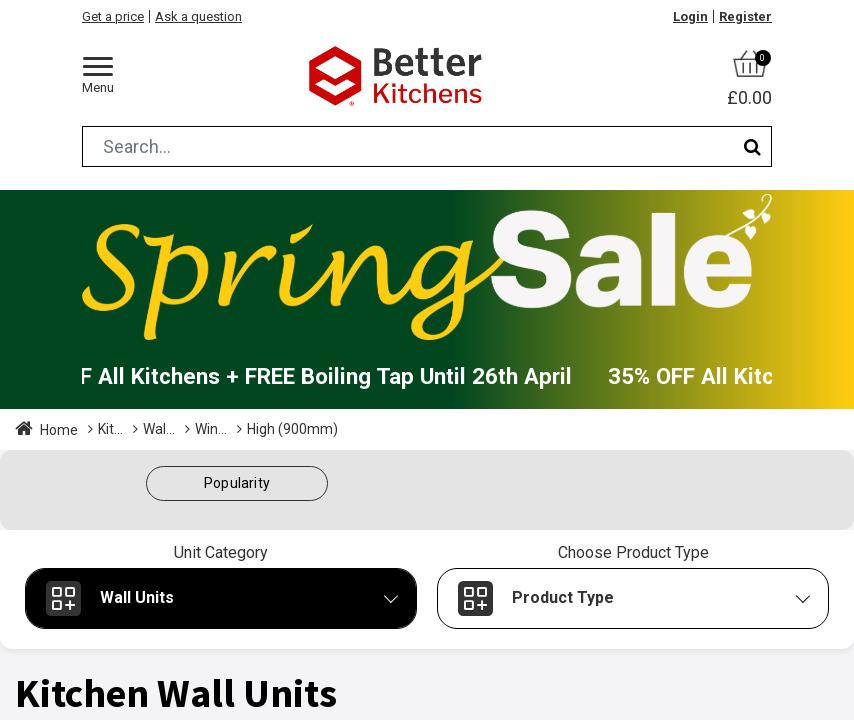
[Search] (752, 146)
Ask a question (198, 16)
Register (745, 16)
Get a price (113, 16)
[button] (237, 483)
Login (690, 16)
